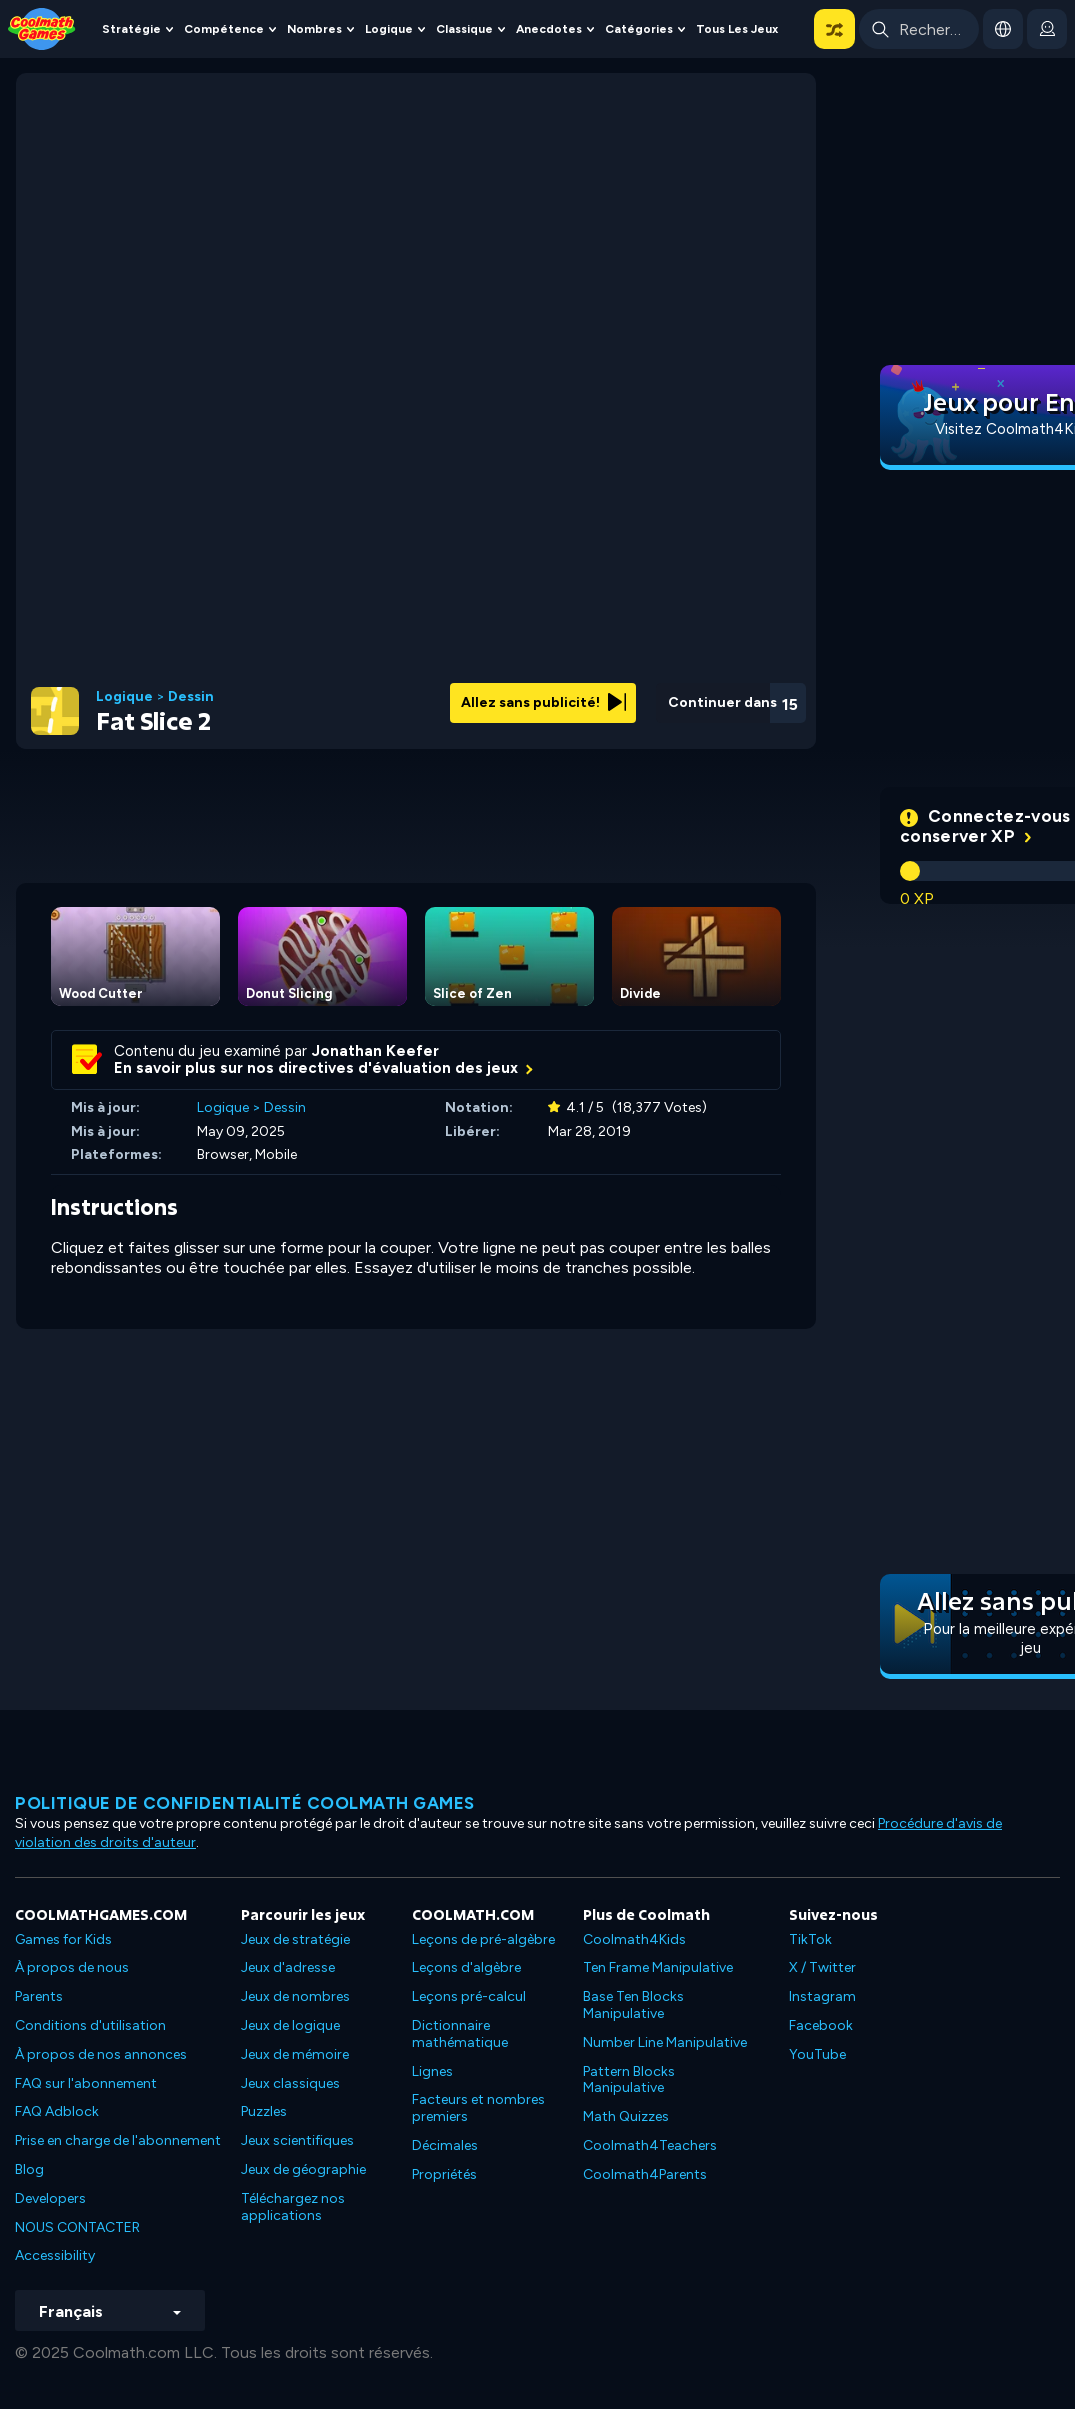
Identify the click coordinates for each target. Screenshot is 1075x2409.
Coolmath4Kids (634, 1939)
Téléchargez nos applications (293, 2207)
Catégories (639, 29)
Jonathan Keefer (375, 1051)
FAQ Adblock (57, 2111)
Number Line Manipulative (665, 2042)
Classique (464, 29)
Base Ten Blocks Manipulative (633, 2005)
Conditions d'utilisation (90, 2025)
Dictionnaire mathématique (460, 2034)
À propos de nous (72, 1967)
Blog (29, 2169)
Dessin (191, 697)
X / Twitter (822, 1967)
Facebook (821, 2025)
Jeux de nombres (295, 1996)
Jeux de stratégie (295, 1939)
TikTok (810, 1939)
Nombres (314, 29)
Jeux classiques (290, 2083)
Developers (50, 2198)
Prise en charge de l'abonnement (118, 2140)
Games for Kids (63, 1939)
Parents (39, 1996)
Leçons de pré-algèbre (483, 1939)
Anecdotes (549, 29)
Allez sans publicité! (543, 702)
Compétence (224, 29)
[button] (834, 29)
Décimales (445, 2145)
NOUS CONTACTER (77, 2227)
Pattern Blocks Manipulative (629, 2080)
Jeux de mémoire (295, 2054)
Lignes (432, 2071)
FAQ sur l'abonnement (86, 2083)
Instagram (822, 1996)
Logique (389, 29)
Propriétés (444, 2174)
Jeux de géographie (303, 2169)
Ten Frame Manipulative (658, 1967)
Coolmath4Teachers (650, 2145)
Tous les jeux (737, 29)
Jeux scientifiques (297, 2140)
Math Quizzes (626, 2116)
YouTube (817, 2054)
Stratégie (131, 29)
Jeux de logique (290, 2025)
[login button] (1047, 29)
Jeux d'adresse (288, 1967)
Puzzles (264, 2111)
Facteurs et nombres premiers (478, 2108)
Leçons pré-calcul (469, 1996)
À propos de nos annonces (101, 2054)
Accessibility (55, 2255)
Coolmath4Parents (645, 2174)
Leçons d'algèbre (466, 1967)
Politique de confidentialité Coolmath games (245, 1803)
